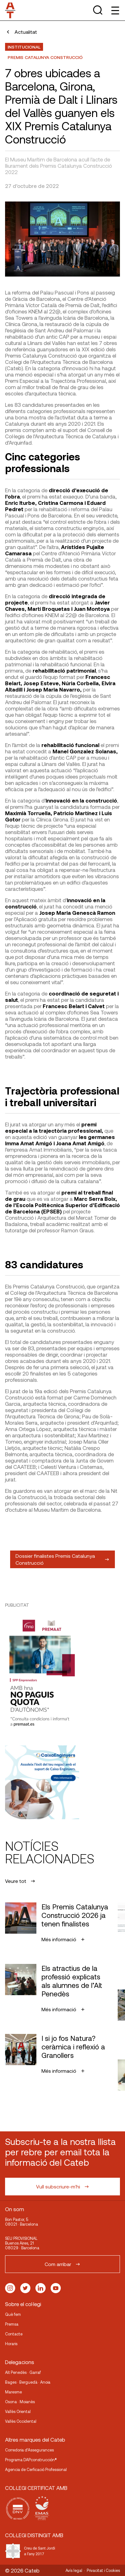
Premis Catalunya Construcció (45, 57)
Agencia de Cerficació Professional (36, 2469)
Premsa (11, 2324)
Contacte (13, 2334)
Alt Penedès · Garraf (23, 2372)
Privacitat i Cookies (103, 2570)
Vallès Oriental (18, 2411)
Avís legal (74, 2570)
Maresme (13, 2392)
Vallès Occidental (20, 2421)
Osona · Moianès (20, 2401)
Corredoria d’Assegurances (29, 2450)
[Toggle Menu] (115, 10)
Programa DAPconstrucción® (31, 2459)
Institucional (24, 47)
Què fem (13, 2314)
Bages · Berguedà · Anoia (27, 2382)
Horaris (11, 2343)
